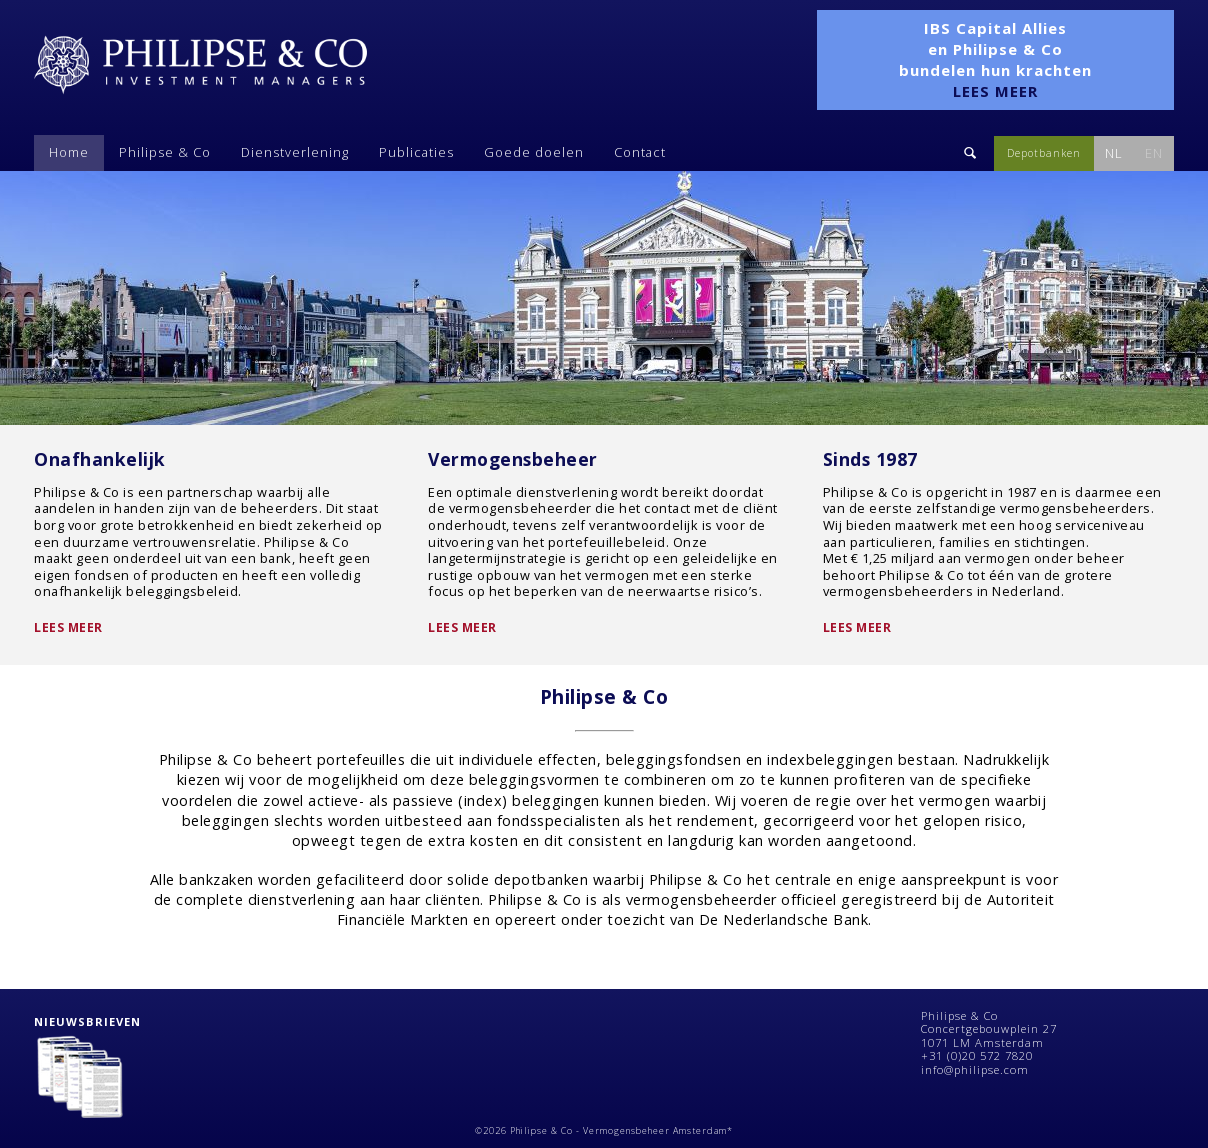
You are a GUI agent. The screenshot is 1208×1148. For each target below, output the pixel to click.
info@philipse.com (975, 1069)
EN (1154, 153)
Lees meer (68, 627)
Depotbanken (1044, 153)
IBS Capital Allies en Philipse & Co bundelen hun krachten (995, 59)
